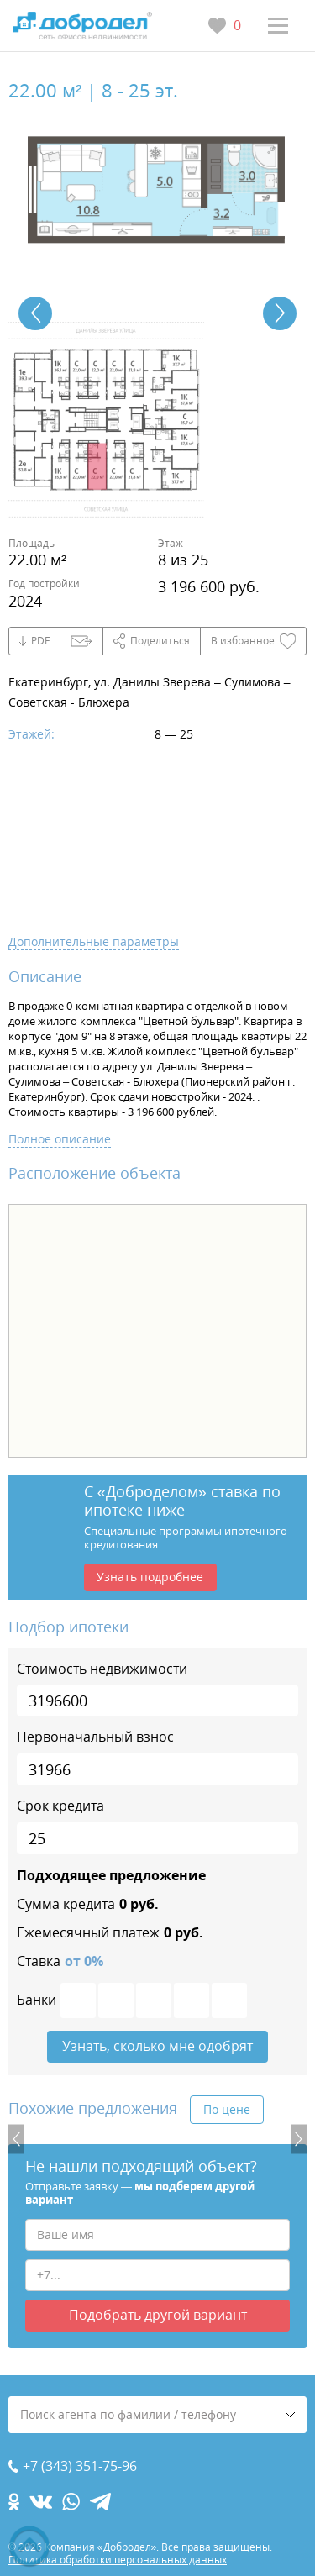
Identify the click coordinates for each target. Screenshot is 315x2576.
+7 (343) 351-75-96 (80, 2466)
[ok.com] (13, 2501)
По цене (226, 2109)
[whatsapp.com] (71, 2501)
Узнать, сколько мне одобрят (157, 2046)
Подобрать (158, 2314)
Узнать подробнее (150, 1577)
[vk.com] (40, 2501)
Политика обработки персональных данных (117, 2559)
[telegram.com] (100, 2501)
